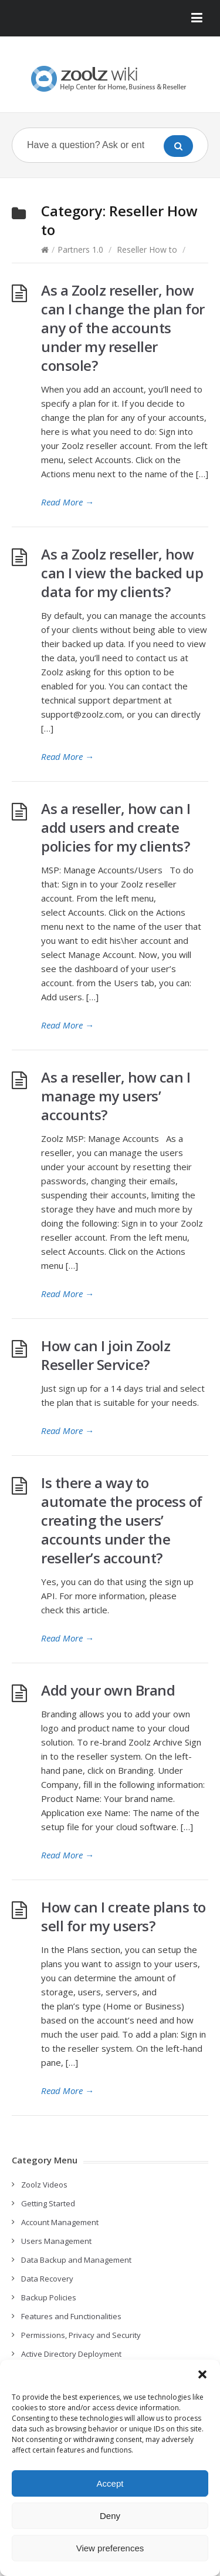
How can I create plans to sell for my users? (123, 1916)
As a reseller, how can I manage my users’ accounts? (115, 1095)
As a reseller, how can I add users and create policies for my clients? (115, 827)
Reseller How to (147, 249)
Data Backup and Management (76, 2260)
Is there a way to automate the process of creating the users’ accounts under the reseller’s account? (121, 1520)
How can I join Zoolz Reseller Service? (105, 1355)
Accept (110, 2483)
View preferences (110, 2548)
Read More (67, 502)
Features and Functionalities (71, 2316)
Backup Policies (48, 2297)
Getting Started (48, 2203)
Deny (110, 2516)
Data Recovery (47, 2278)
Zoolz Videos (44, 2184)
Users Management (56, 2241)
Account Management (60, 2222)
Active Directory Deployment (71, 2354)
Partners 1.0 (80, 249)
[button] (202, 2374)
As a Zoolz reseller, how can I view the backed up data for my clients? (122, 572)
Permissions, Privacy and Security (81, 2335)
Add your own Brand (108, 1690)
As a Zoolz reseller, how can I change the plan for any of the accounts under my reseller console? (123, 327)
